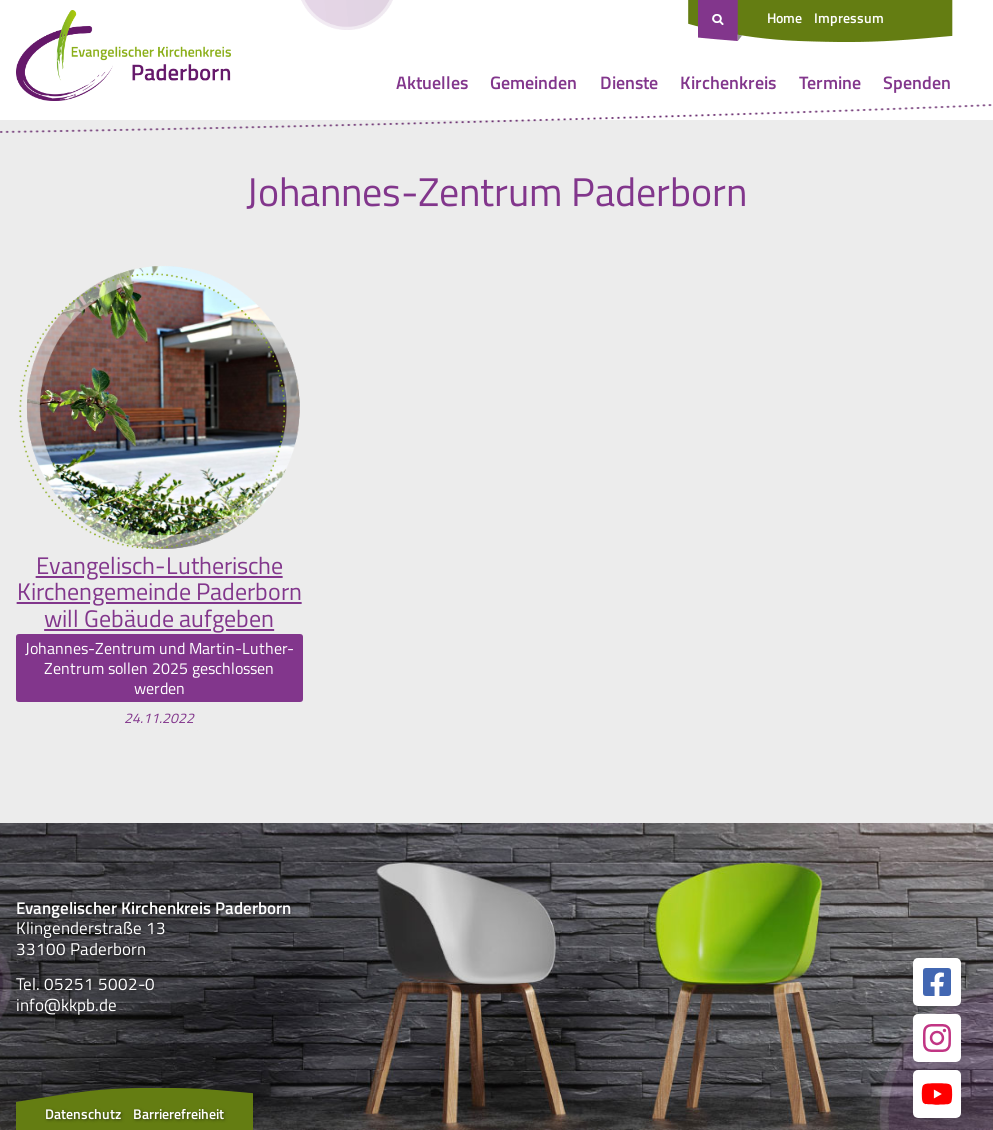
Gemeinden (533, 82)
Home (784, 17)
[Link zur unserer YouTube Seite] (937, 1094)
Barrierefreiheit (178, 1113)
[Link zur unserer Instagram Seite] (937, 1038)
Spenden (917, 82)
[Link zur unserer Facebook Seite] (937, 982)
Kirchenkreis (728, 82)
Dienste (629, 82)
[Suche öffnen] (720, 21)
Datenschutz (83, 1113)
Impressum (849, 17)
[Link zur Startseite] (123, 60)
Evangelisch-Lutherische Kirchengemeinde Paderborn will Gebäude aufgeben (159, 591)
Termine (830, 82)
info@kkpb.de (66, 1005)
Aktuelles (432, 82)
